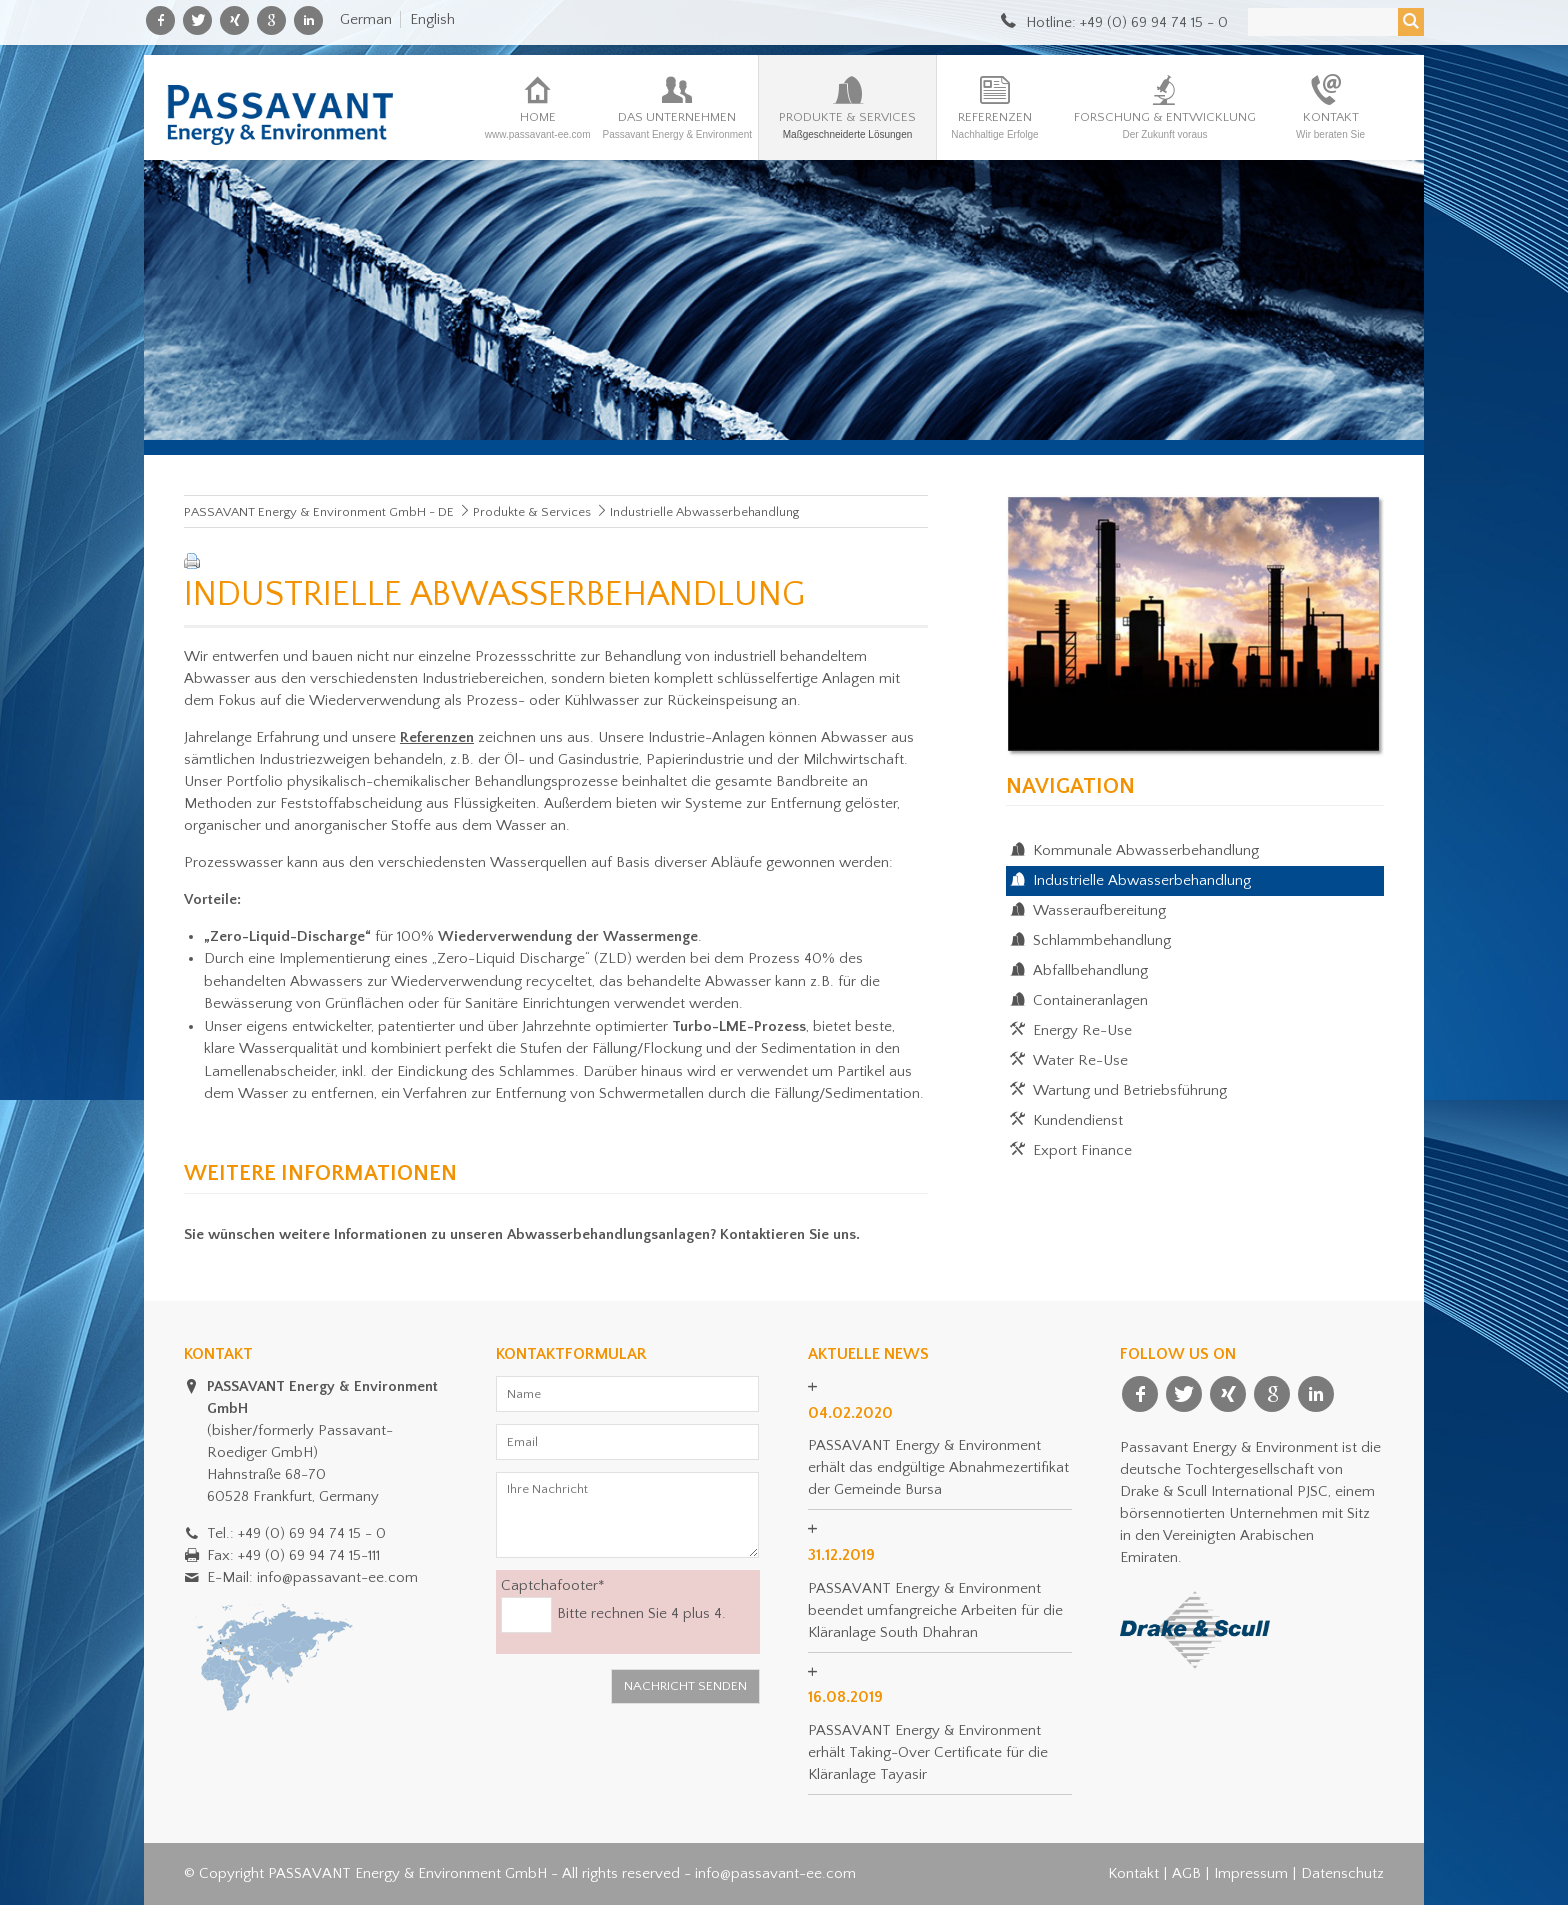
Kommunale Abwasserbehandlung (1146, 850)
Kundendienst (1078, 1120)
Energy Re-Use (1082, 1030)
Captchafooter (553, 1584)
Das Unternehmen (677, 125)
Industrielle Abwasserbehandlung (1142, 880)
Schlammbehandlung (1102, 940)
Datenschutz (1342, 1873)
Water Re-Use (1080, 1060)
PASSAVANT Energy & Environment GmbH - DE (319, 512)
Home (538, 125)
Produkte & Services (847, 125)
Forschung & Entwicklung (1165, 125)
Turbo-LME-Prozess (737, 1026)
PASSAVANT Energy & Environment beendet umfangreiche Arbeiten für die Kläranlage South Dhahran (935, 1610)
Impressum (1251, 1873)
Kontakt (1330, 125)
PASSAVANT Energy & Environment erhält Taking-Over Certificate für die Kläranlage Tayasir (928, 1752)
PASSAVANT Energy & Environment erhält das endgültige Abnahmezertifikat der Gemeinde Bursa (938, 1467)
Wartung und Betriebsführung (1130, 1090)
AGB (1186, 1873)
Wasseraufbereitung (1099, 910)
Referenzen (995, 125)
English (432, 19)
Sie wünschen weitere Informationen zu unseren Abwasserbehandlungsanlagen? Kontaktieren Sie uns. (522, 1234)
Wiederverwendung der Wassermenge (568, 936)
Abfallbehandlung (1090, 970)
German (366, 19)
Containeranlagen (1090, 1000)
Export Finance (1082, 1150)
